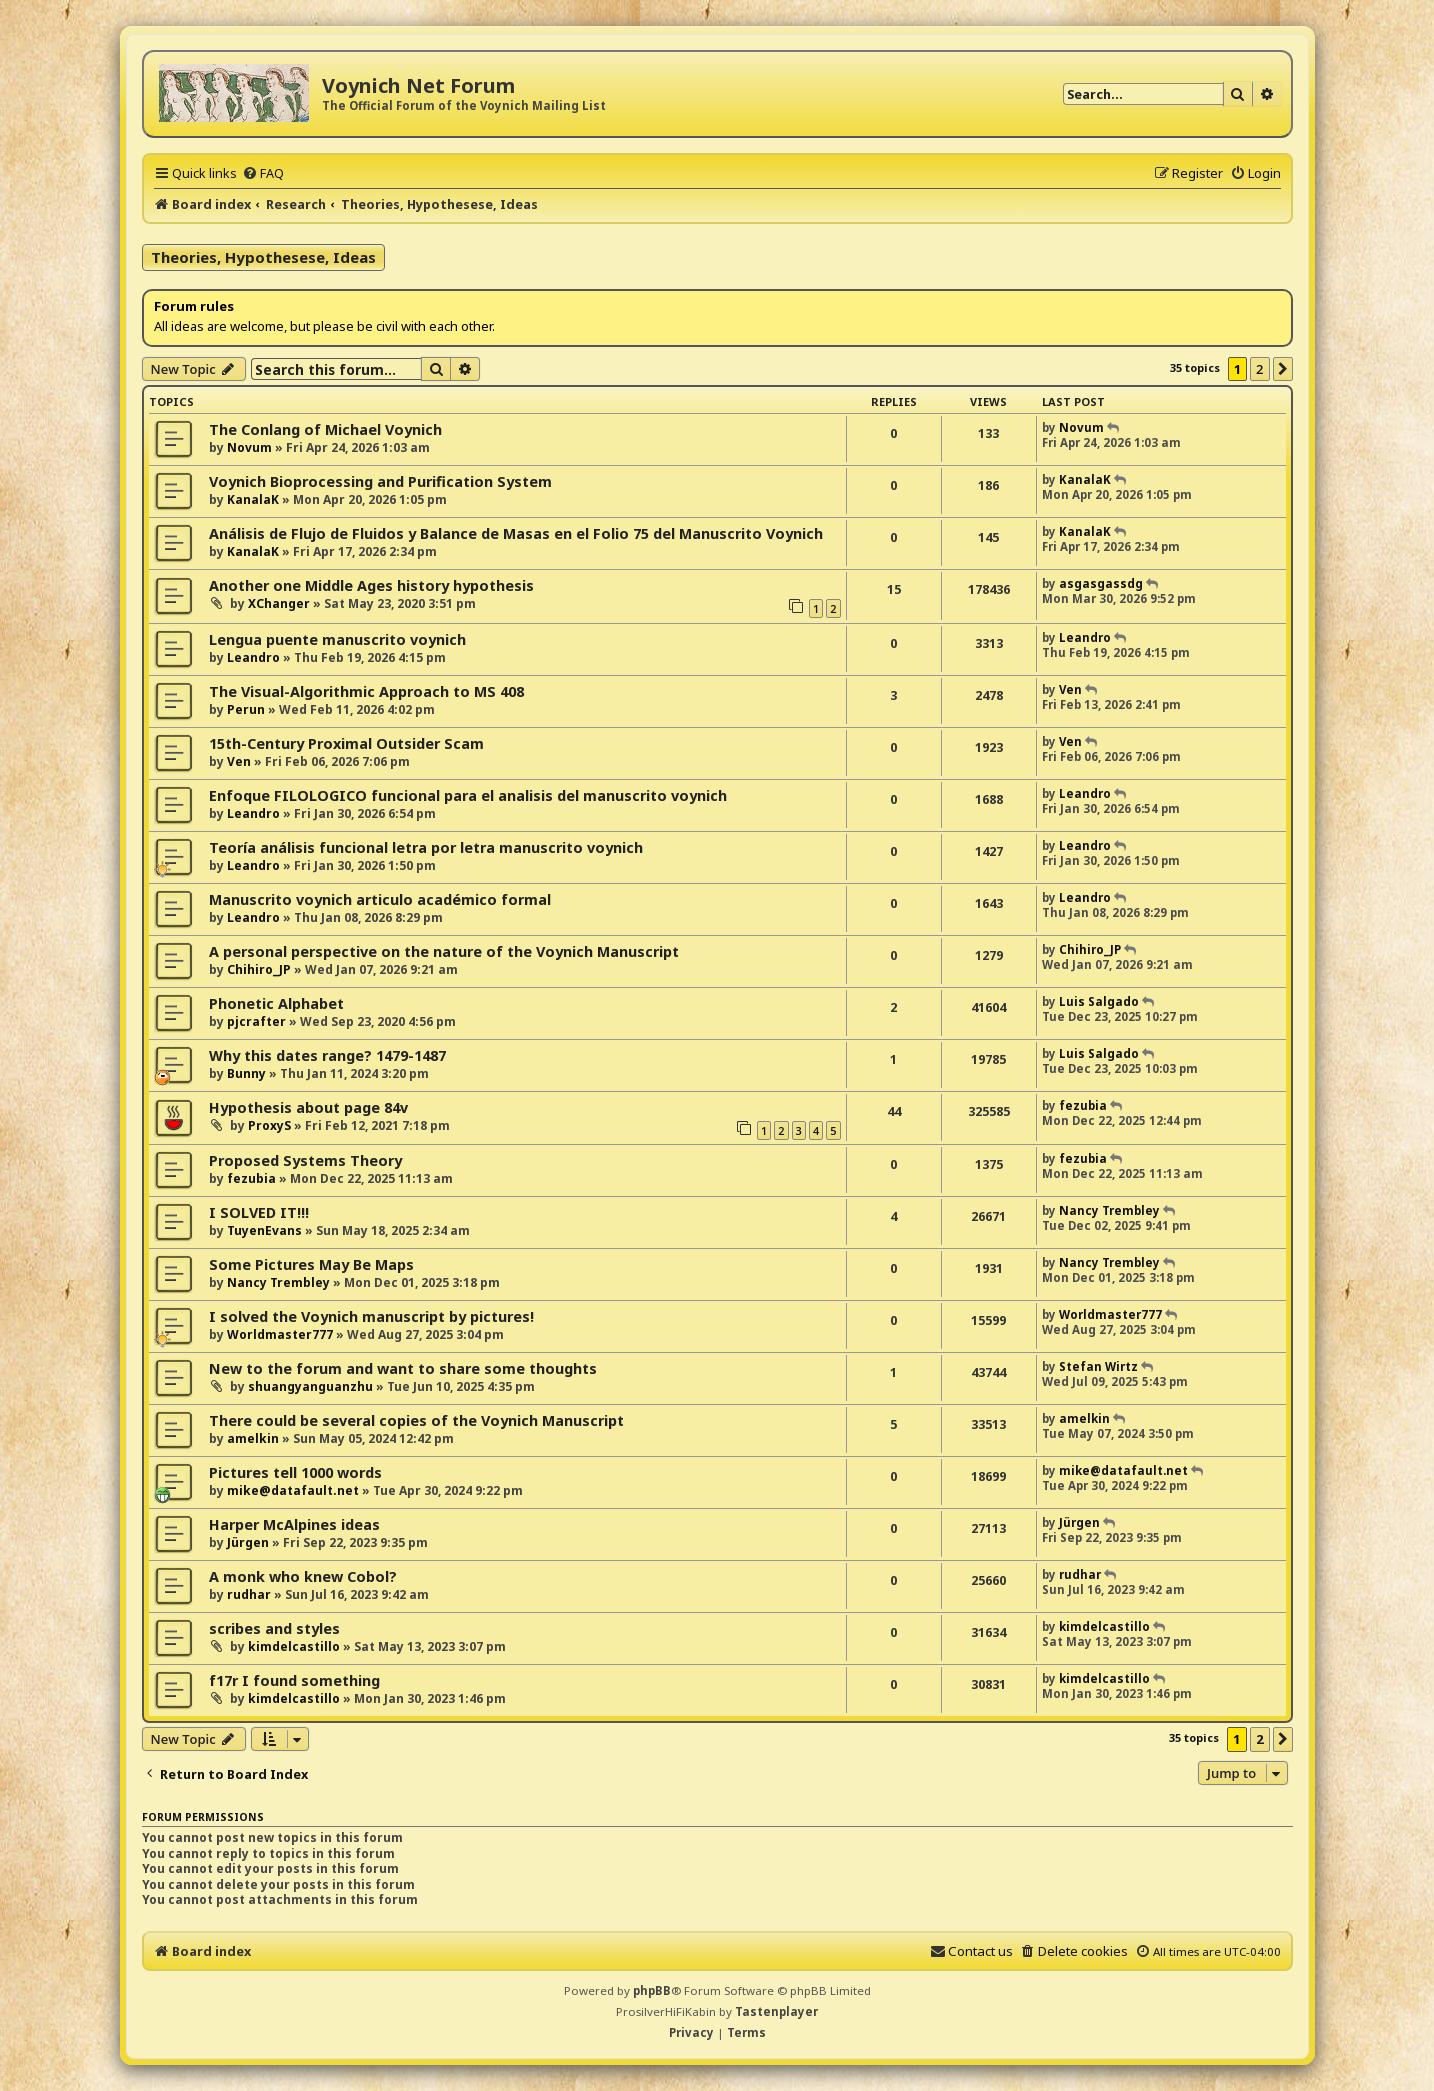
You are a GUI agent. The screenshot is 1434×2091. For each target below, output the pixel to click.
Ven (1070, 689)
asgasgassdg (1101, 583)
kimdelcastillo (294, 1646)
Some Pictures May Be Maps (311, 1264)
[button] (1283, 369)
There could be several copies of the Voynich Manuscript (416, 1420)
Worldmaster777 (280, 1334)
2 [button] (1259, 369)
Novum (249, 447)
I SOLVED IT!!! (259, 1212)
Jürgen (248, 1542)
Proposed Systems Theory (305, 1160)
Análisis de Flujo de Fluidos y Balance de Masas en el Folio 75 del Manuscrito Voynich (516, 533)
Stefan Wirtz (1098, 1366)
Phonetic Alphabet (276, 1003)
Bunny (246, 1073)
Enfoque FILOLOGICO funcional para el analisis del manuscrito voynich (468, 795)
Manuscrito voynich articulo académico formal (380, 899)
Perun (246, 709)
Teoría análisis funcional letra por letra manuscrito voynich (426, 847)
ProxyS (269, 1125)
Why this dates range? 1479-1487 (327, 1055)
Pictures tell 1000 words (295, 1472)
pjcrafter (256, 1021)
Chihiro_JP (259, 969)
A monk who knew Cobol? (303, 1576)
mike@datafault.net (293, 1490)
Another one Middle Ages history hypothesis (371, 585)
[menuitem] (263, 173)
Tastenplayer (776, 2011)
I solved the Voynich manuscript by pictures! (371, 1316)
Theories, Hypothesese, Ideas (263, 257)
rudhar (249, 1594)
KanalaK (253, 499)
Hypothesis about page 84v (308, 1107)
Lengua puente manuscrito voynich (337, 639)
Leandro (253, 657)
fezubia (1083, 1105)
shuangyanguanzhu (310, 1386)
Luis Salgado (1099, 1001)
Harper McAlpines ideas (294, 1524)
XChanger (279, 603)
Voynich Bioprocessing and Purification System (380, 481)
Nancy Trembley (1109, 1210)
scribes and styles (274, 1628)
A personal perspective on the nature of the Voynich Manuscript (444, 951)
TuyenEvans (264, 1230)
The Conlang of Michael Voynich (325, 429)
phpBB (652, 1990)
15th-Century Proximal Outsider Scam (346, 743)
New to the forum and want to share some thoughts (403, 1368)
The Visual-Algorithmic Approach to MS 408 (366, 691)
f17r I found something (294, 1680)
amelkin (253, 1438)
